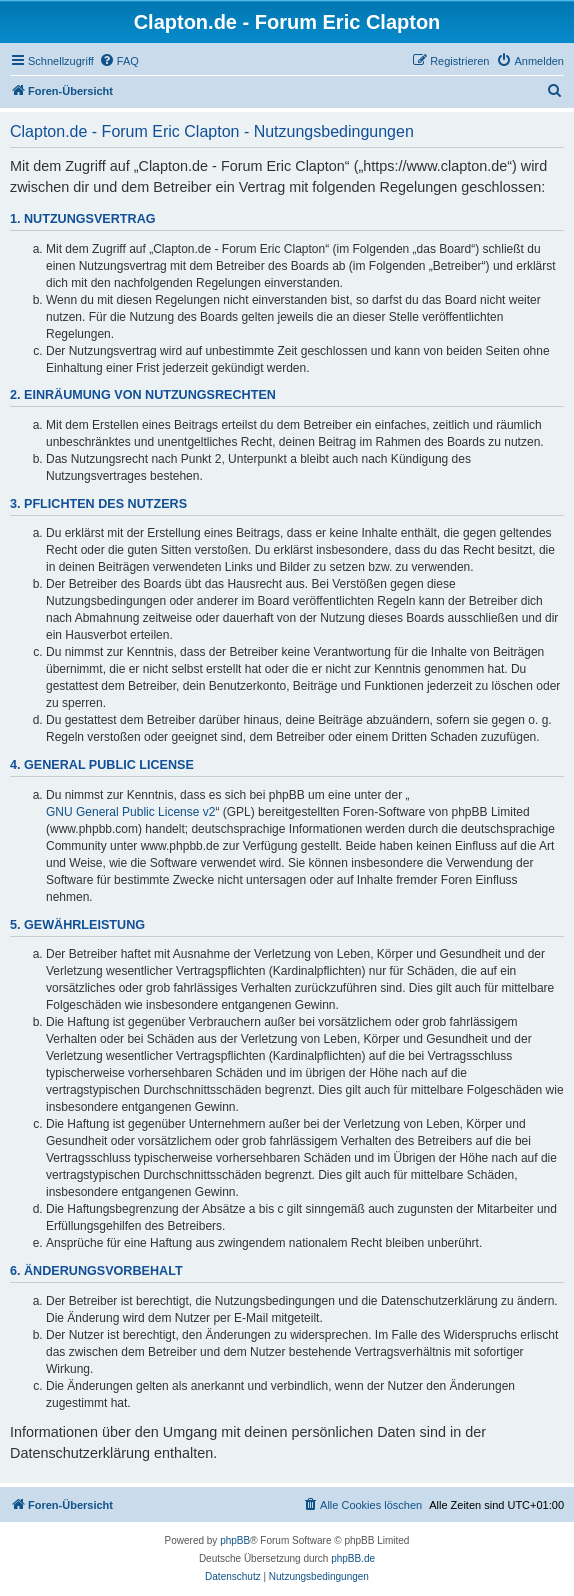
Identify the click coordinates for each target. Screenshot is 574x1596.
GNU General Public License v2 (130, 812)
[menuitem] (119, 61)
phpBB (235, 1540)
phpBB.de (353, 1558)
